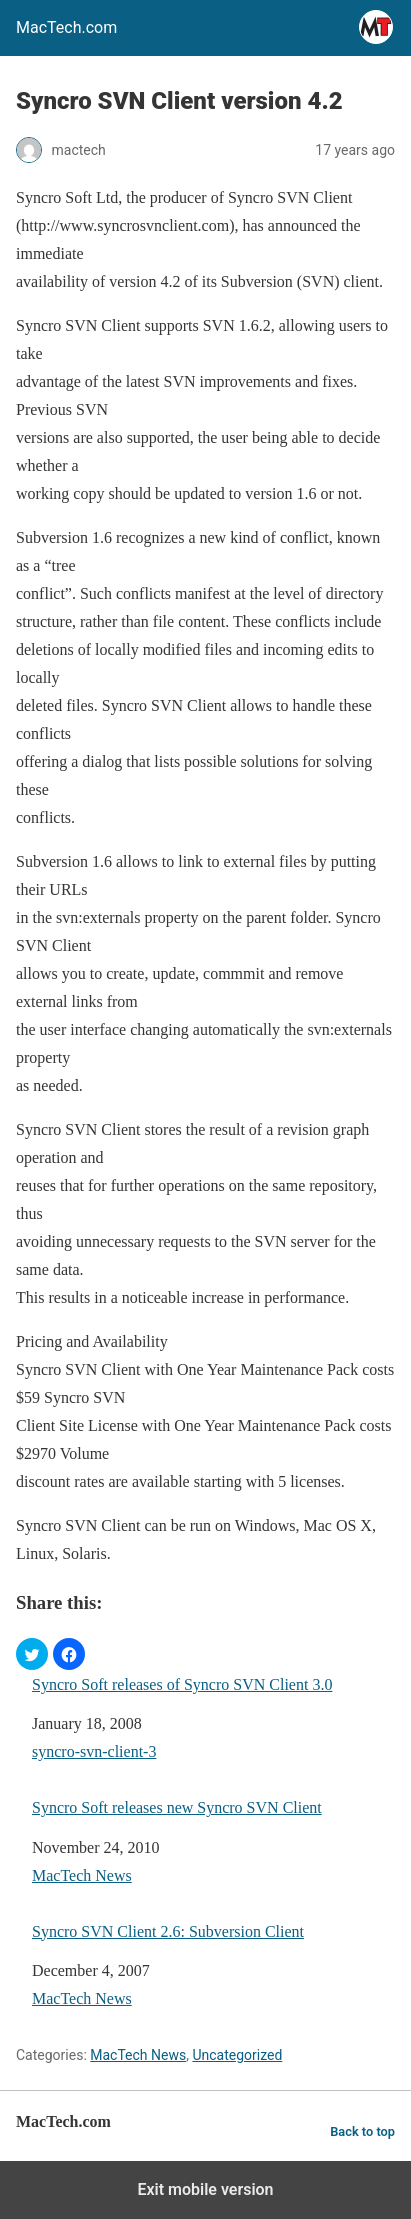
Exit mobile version (205, 2189)
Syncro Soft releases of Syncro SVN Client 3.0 (182, 1684)
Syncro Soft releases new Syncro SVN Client (177, 1807)
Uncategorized (237, 2055)
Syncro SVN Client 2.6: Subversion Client (168, 1931)
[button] (32, 1654)
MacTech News (82, 1875)
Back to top (362, 2131)
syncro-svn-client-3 (94, 1751)
